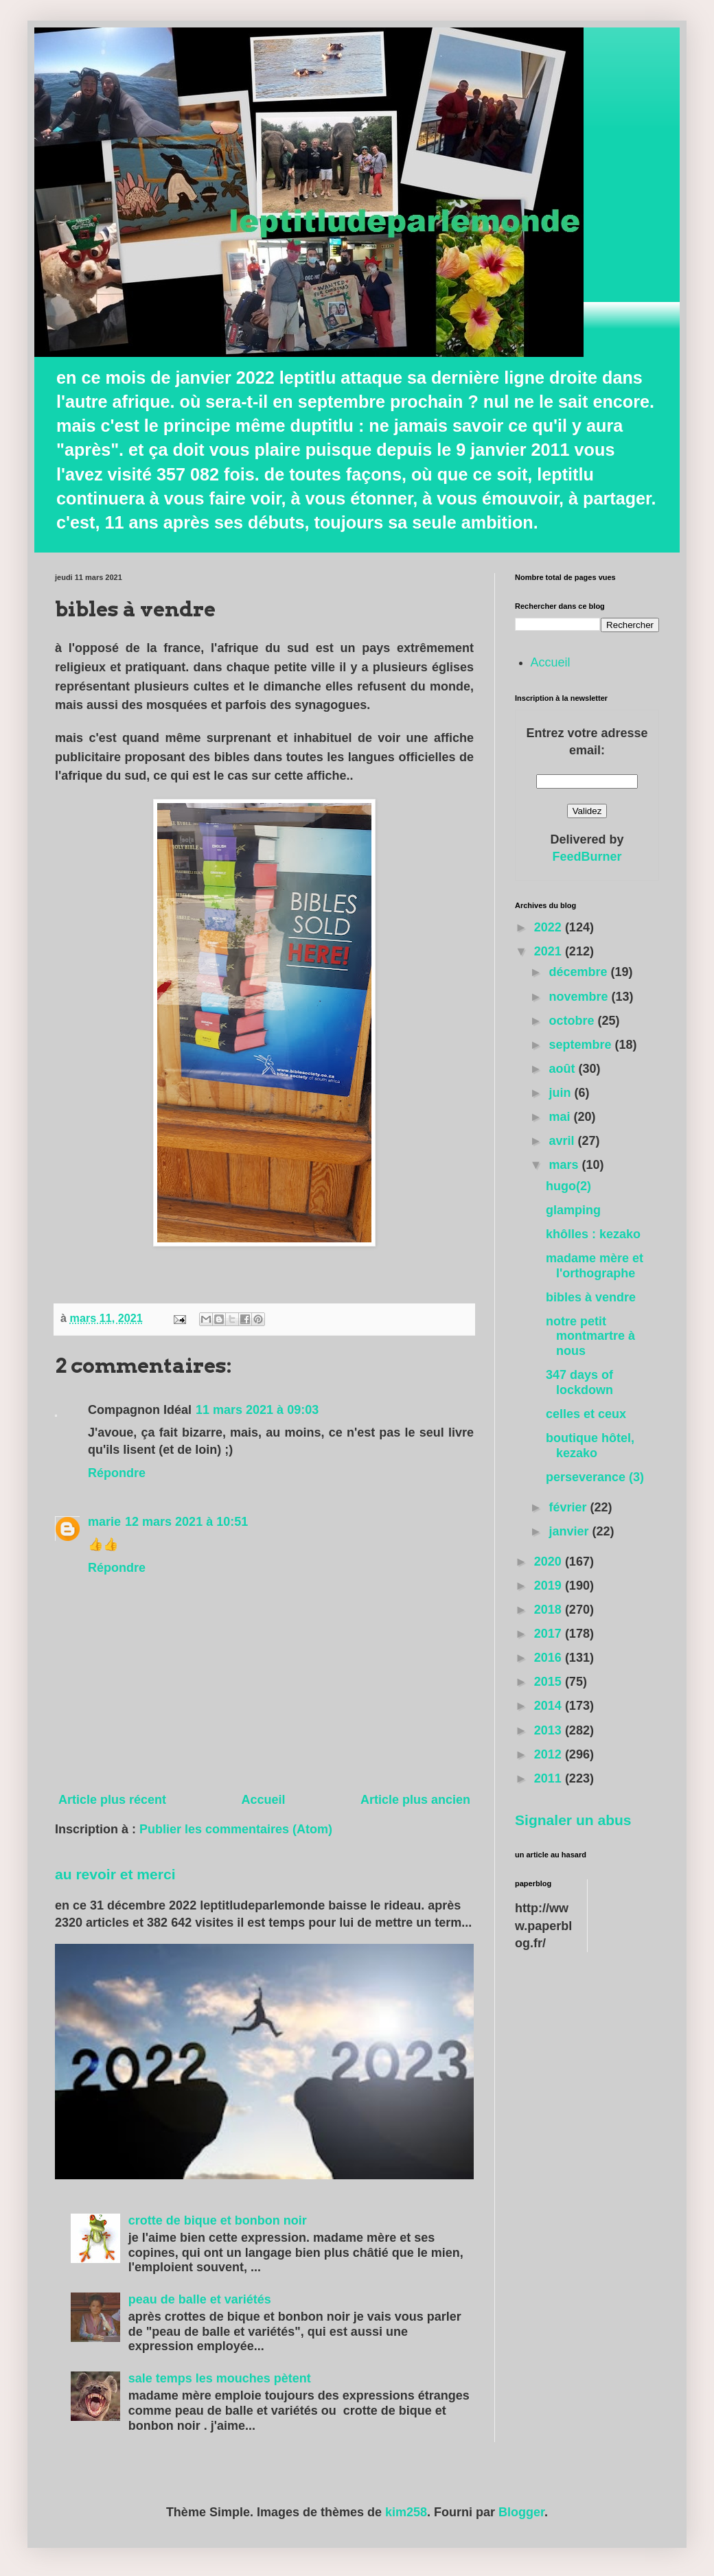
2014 (549, 1706)
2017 (549, 1633)
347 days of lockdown (579, 1382)
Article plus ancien (415, 1800)
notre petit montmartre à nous (590, 1336)
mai (561, 1117)
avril (563, 1141)
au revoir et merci (115, 1874)
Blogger (521, 2512)
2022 (549, 927)
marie (104, 1522)
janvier (570, 1531)
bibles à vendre (591, 1297)
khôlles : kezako (593, 1234)
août (563, 1069)
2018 (549, 1609)
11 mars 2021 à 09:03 (257, 1410)
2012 (549, 1754)
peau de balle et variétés (199, 2299)
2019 (549, 1585)
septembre (581, 1045)
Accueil (263, 1800)
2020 (549, 1561)
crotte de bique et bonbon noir (217, 2220)
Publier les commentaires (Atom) (235, 1829)
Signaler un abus (573, 1820)
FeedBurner (586, 856)
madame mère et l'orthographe (594, 1265)
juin (561, 1093)
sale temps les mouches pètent (219, 2378)
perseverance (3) (595, 1477)
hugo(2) (568, 1186)
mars (565, 1165)
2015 (549, 1682)
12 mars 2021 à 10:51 (186, 1522)
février (569, 1507)
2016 (549, 1657)
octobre (573, 1021)
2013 (549, 1730)
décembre (579, 972)
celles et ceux (586, 1414)
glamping (573, 1210)
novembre (580, 996)
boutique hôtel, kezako (590, 1445)
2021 (549, 951)
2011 (549, 1778)
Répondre (117, 1473)
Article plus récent (112, 1800)
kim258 (406, 2512)
